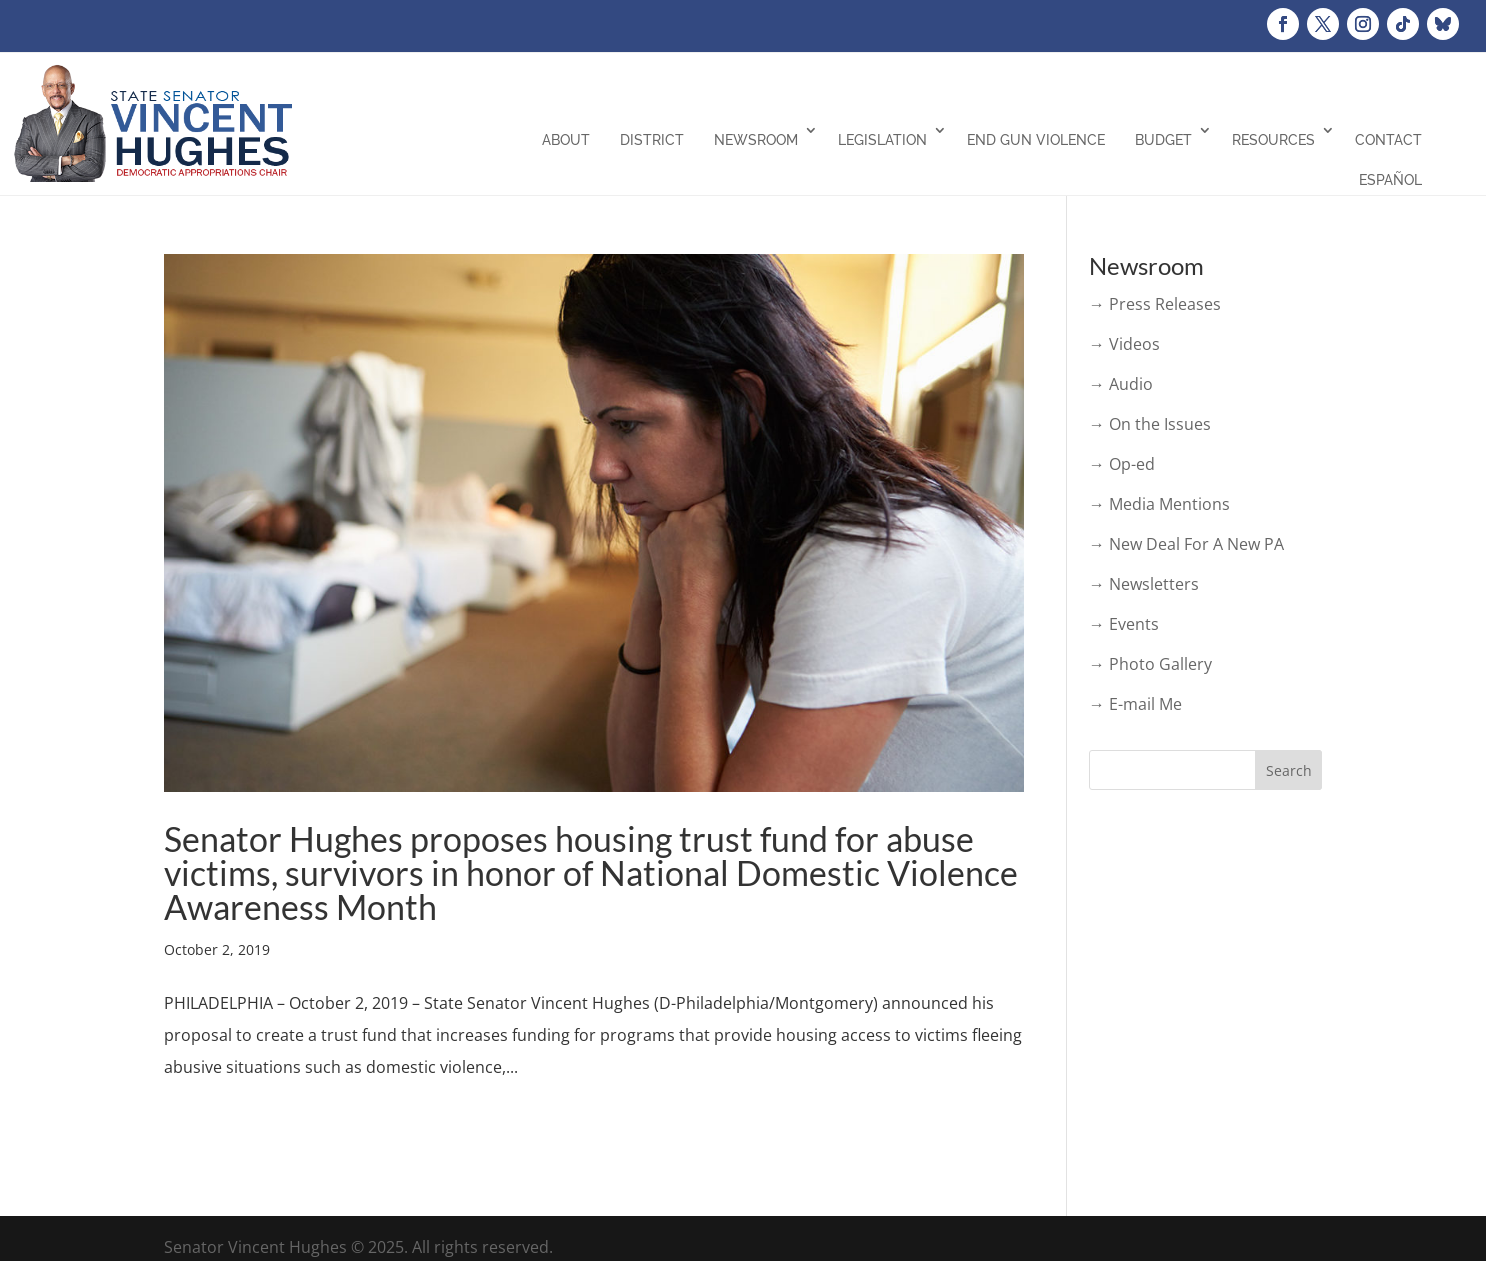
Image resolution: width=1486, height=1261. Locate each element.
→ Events (1124, 624)
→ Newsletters (1144, 584)
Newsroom (756, 140)
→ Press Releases (1155, 304)
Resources (1273, 140)
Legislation (882, 140)
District (652, 140)
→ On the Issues (1150, 424)
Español (1390, 180)
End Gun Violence (1036, 140)
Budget (1163, 140)
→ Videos (1124, 344)
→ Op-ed (1122, 464)
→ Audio (1121, 384)
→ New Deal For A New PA (1186, 544)
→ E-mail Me (1135, 704)
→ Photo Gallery (1150, 664)
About (566, 140)
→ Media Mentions (1159, 504)
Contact (1388, 140)
